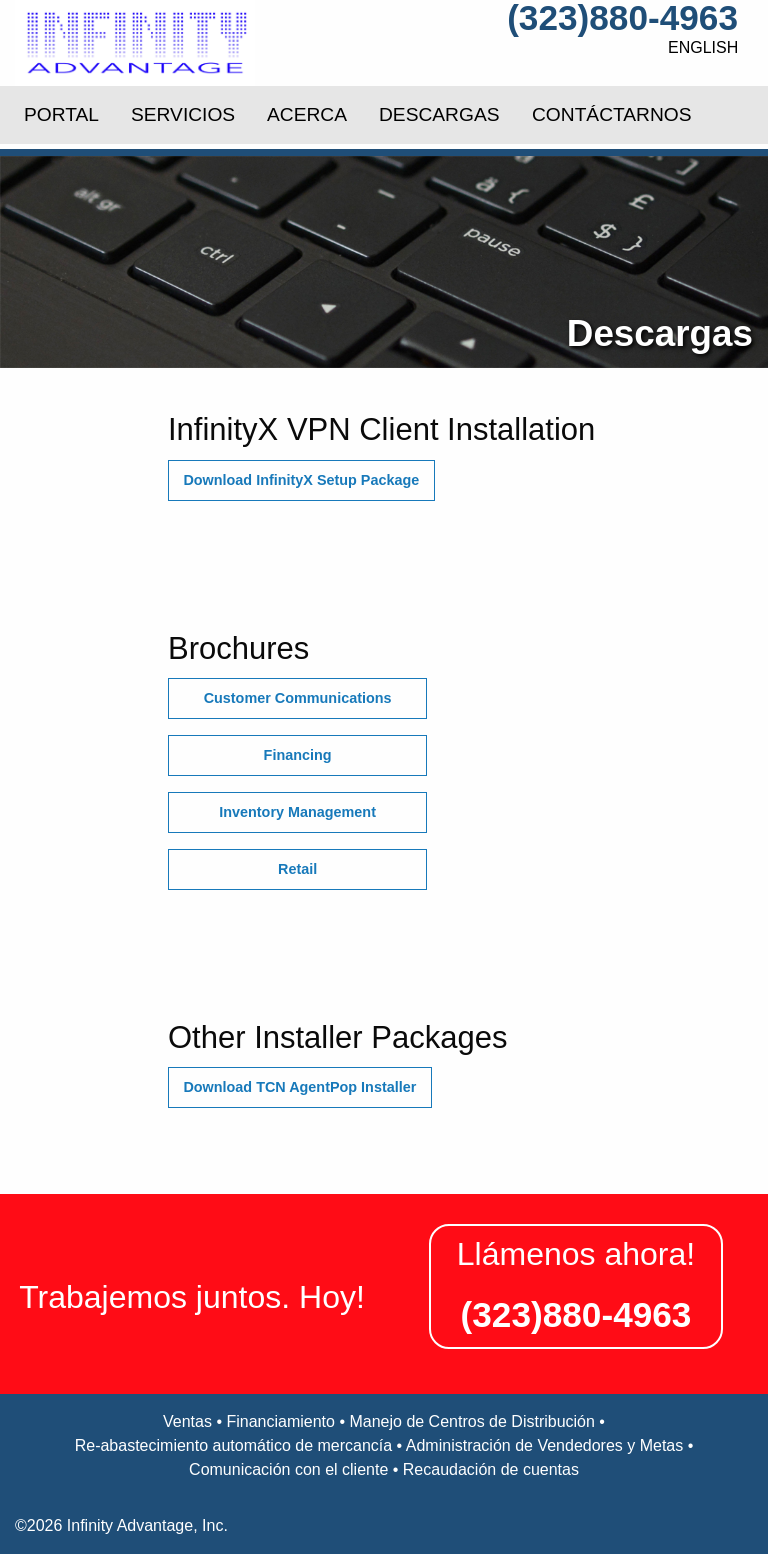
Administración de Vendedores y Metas (544, 1445)
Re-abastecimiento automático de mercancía (234, 1445)
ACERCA (307, 114)
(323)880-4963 (622, 17)
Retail (297, 869)
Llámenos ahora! (576, 1254)
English (703, 47)
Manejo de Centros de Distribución (471, 1421)
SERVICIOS (183, 114)
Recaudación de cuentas (491, 1469)
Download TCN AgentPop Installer (299, 1087)
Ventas (187, 1421)
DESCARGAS (439, 114)
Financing (298, 755)
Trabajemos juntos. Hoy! (192, 1297)
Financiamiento (280, 1421)
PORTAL (61, 114)
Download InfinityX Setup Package (301, 480)
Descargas (660, 334)
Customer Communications (298, 698)
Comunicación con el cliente (288, 1469)
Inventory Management (297, 812)
